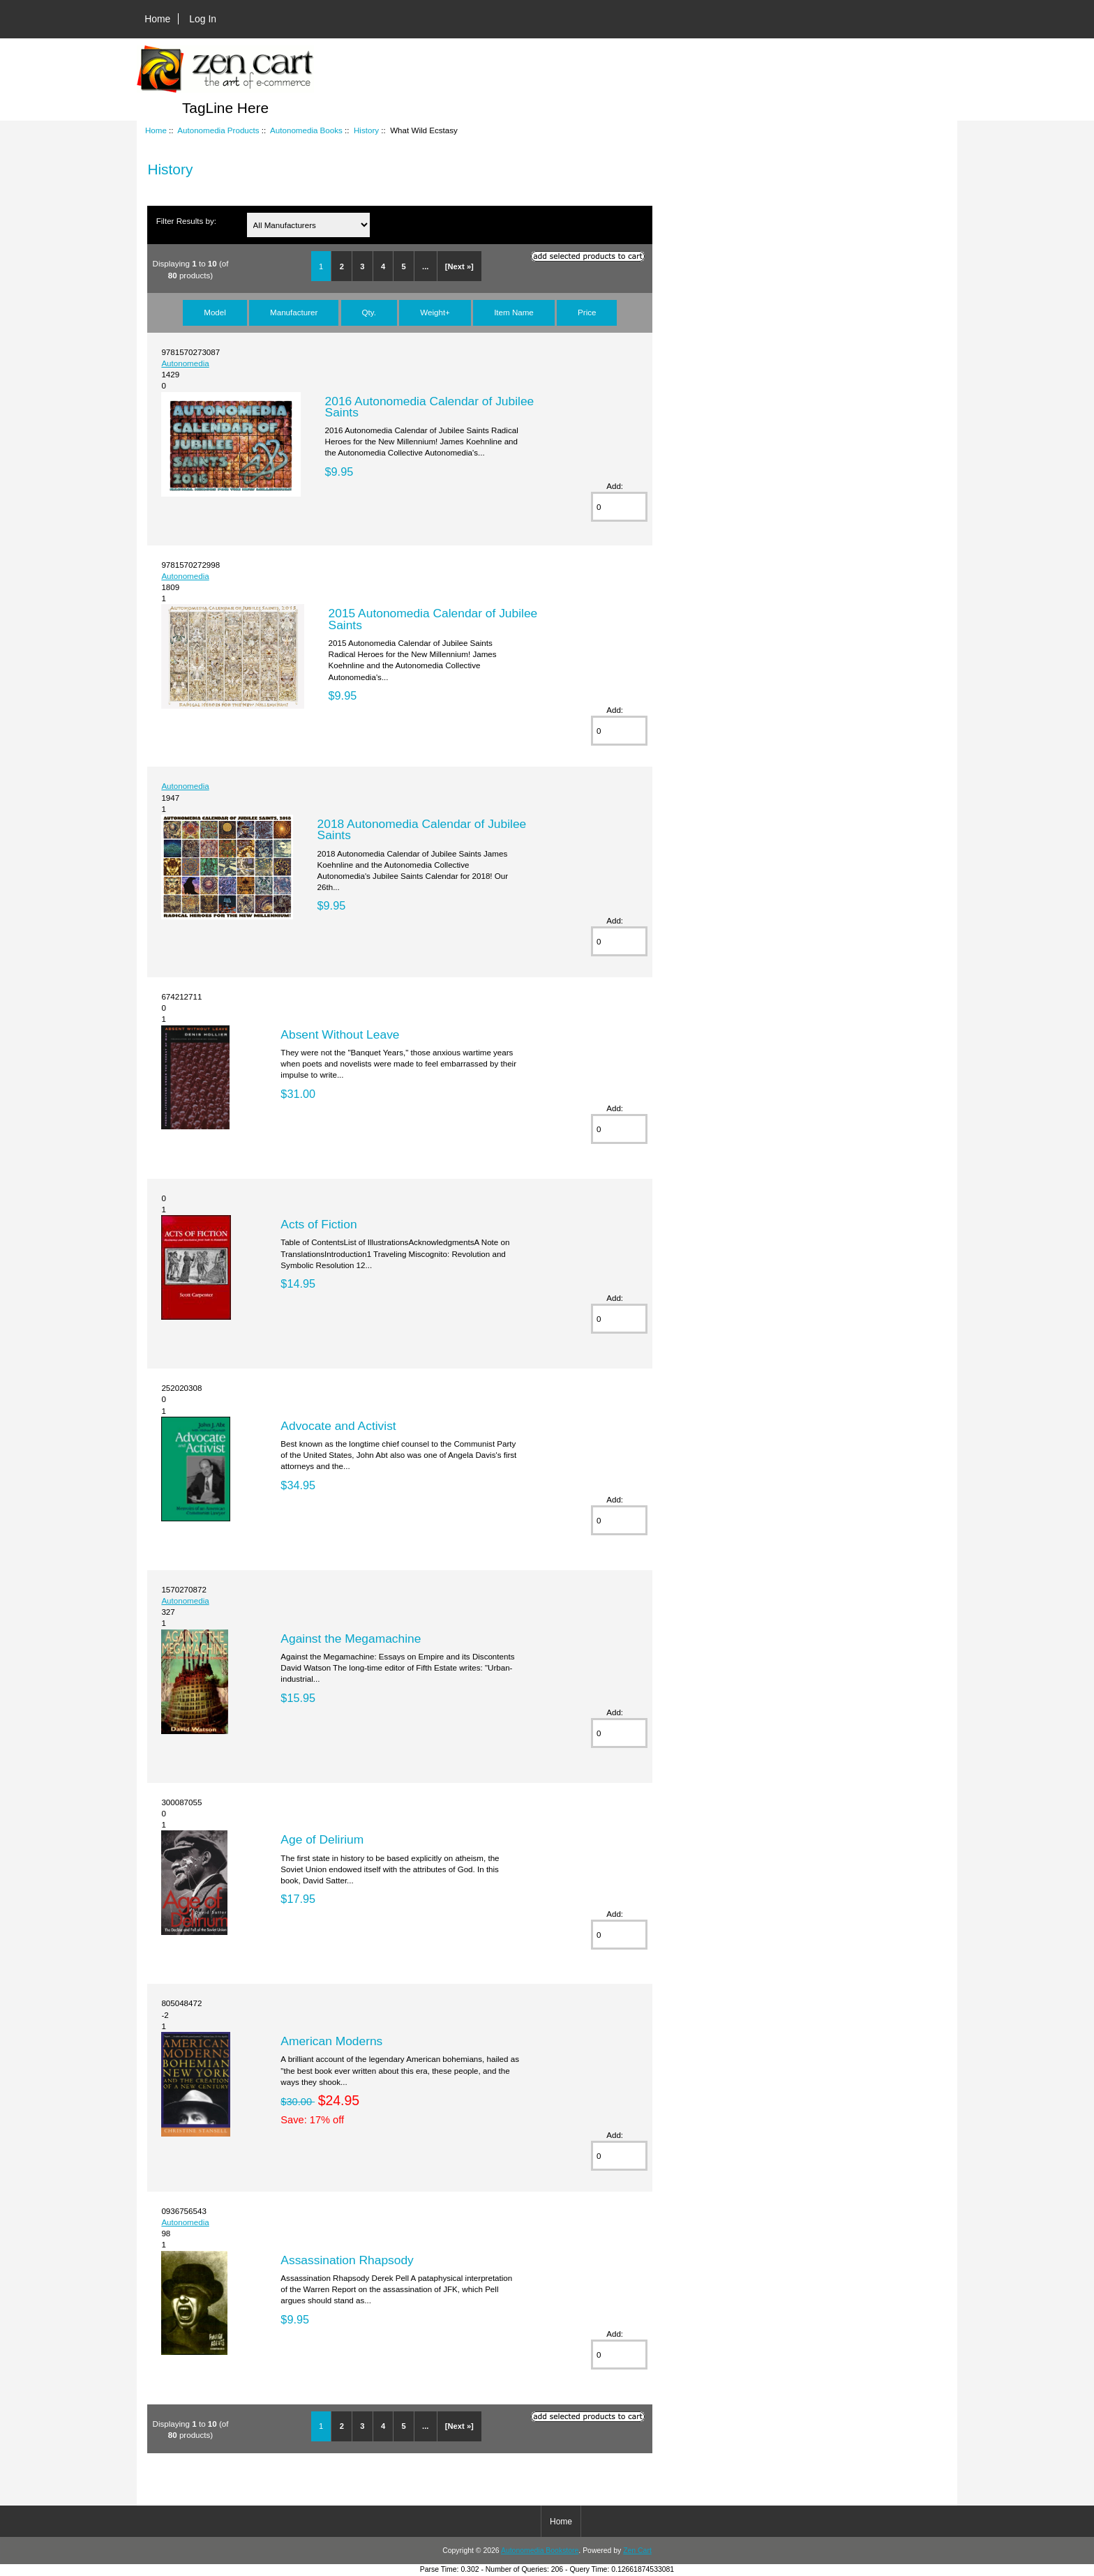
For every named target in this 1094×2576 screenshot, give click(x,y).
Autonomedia (185, 363)
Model (215, 312)
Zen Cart (637, 2550)
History (366, 130)
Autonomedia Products (218, 130)
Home (157, 18)
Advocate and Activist (338, 1426)
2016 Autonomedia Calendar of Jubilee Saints (429, 406)
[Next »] (459, 266)
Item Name (514, 312)
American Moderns (331, 2041)
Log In (202, 18)
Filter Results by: (186, 220)
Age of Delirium (322, 1839)
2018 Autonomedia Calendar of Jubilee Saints (422, 829)
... (425, 266)
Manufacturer (293, 312)
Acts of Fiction (318, 1224)
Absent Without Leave (339, 1034)
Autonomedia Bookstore (539, 2550)
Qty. (369, 312)
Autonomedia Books (306, 130)
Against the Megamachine (350, 1638)
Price (587, 312)
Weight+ (435, 312)
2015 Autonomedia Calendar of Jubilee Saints (433, 618)
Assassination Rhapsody (346, 2260)
